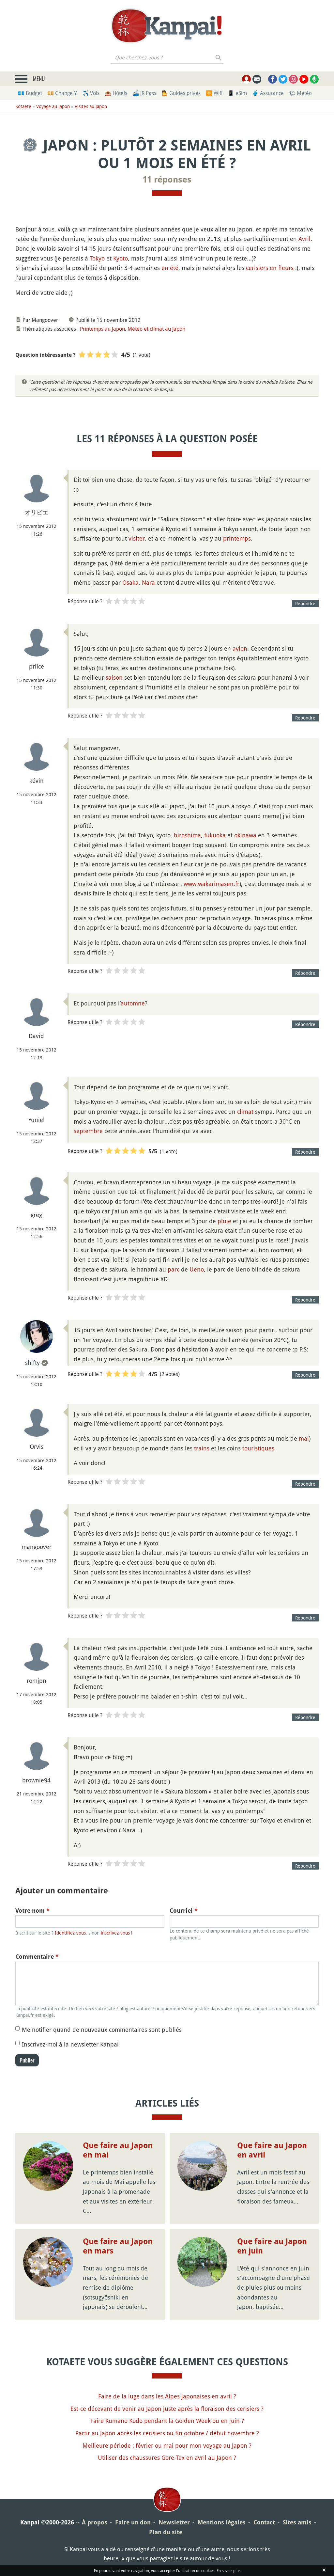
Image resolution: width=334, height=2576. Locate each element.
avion (240, 648)
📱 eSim (237, 93)
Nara (148, 582)
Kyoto (120, 258)
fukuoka (215, 835)
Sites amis (297, 2522)
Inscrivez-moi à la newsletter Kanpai (70, 2044)
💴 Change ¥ (62, 93)
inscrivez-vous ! (116, 1933)
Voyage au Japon (53, 106)
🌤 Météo (300, 93)
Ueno (197, 1269)
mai (304, 1438)
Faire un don (133, 2522)
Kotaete (23, 106)
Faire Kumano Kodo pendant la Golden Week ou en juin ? (167, 2421)
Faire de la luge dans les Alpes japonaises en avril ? (167, 2396)
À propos (94, 2522)
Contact (264, 2522)
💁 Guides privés (181, 93)
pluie (224, 1221)
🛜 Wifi (214, 93)
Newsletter (174, 2522)
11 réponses (167, 179)
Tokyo (97, 258)
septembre (88, 1131)
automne (133, 1003)
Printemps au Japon (102, 328)
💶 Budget (30, 93)
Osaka (130, 582)
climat (245, 1111)
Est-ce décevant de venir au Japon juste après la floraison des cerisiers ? (167, 2408)
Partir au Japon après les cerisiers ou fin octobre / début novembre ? (167, 2433)
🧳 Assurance (268, 93)
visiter (137, 538)
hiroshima (187, 835)
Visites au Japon (91, 106)
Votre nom (32, 1910)
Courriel (184, 1910)
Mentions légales (222, 2522)
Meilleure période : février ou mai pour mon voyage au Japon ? (167, 2445)
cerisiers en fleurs (270, 268)
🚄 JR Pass (144, 93)
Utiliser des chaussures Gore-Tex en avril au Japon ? (167, 2457)
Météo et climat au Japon (156, 328)
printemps (237, 538)
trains (201, 1448)
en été (169, 268)
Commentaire (37, 1956)
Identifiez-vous (70, 1933)
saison (114, 677)
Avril (304, 239)
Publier (27, 2060)
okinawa (245, 835)
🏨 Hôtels (116, 93)
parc (173, 1269)
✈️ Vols (90, 93)
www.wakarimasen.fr (211, 884)
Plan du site (165, 2532)
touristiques (258, 1448)
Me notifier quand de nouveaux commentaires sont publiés (102, 2029)
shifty (32, 1363)
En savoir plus (228, 2570)
